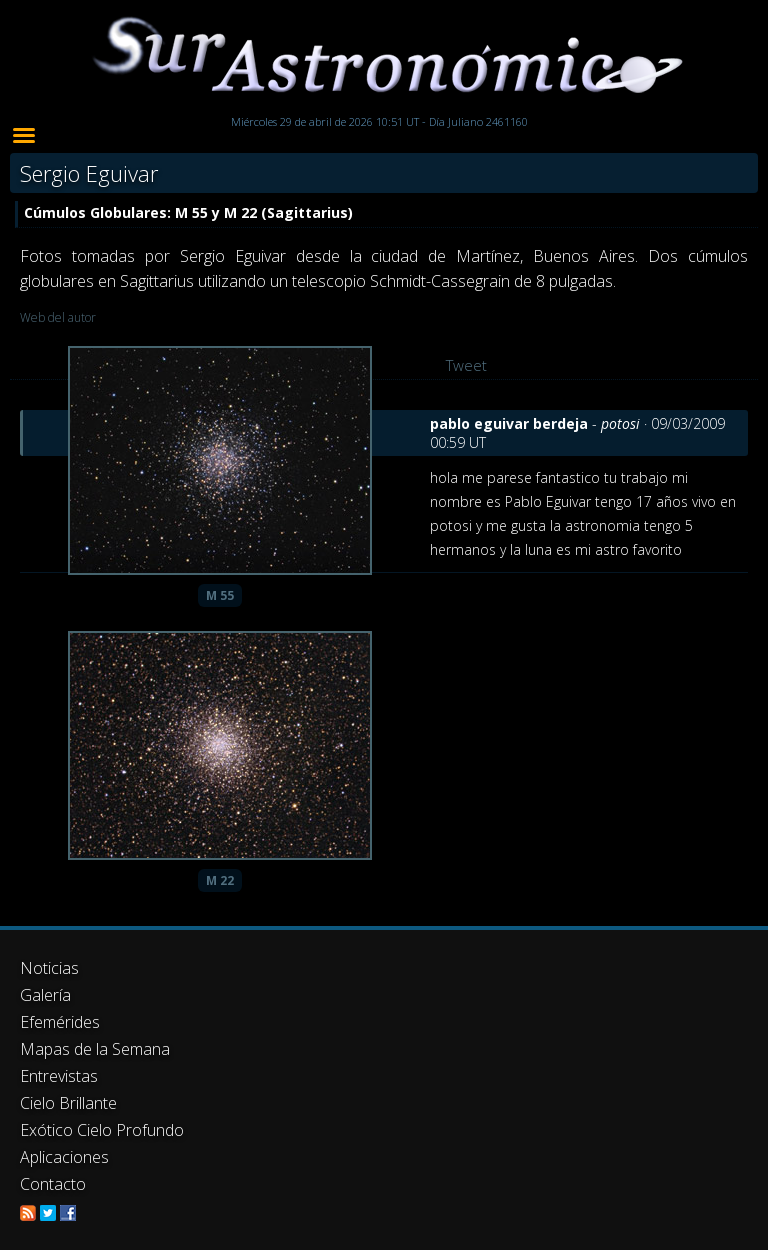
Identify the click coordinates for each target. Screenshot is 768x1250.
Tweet (466, 365)
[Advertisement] (384, 1056)
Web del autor (58, 317)
